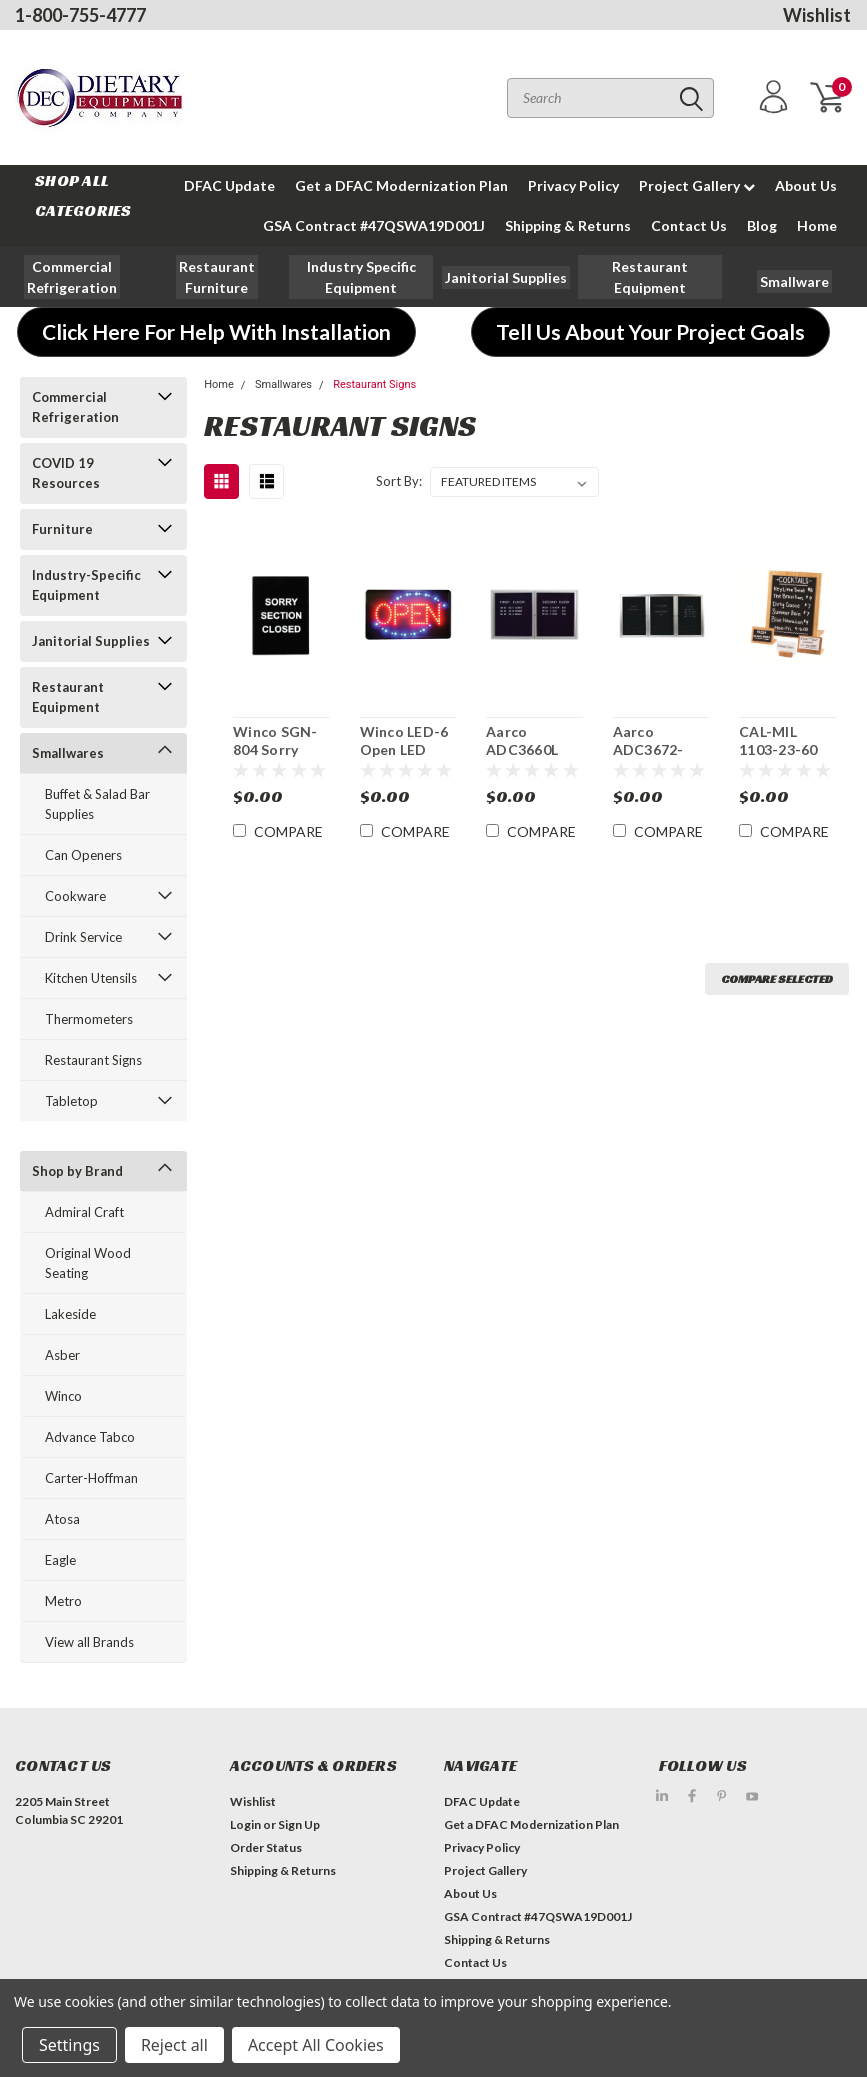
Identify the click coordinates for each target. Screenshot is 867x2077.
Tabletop (71, 1101)
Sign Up (299, 1824)
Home (817, 225)
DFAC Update (229, 185)
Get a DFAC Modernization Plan (401, 185)
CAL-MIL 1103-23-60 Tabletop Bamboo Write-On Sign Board (778, 741)
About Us (806, 185)
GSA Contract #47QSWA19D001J (374, 225)
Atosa (62, 1519)
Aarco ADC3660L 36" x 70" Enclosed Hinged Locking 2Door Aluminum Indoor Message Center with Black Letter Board (528, 741)
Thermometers (89, 1019)
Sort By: (399, 481)
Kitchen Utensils (91, 978)
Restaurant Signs (93, 1060)
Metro (63, 1601)
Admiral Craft (84, 1212)
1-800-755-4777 (80, 15)
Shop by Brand (77, 1171)
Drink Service (83, 937)
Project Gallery (697, 185)
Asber (62, 1355)
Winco (63, 1396)
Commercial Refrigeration (75, 407)
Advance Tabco (90, 1437)
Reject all (174, 2045)
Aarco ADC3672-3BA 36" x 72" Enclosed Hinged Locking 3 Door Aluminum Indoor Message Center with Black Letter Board (658, 741)
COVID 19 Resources (66, 473)
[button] (72, 277)
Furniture (62, 529)
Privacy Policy (573, 185)
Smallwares (68, 753)
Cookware (75, 896)
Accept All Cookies (316, 2045)
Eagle (60, 1560)
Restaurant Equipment (68, 697)
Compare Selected (777, 978)
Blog (762, 225)
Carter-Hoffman (91, 1478)
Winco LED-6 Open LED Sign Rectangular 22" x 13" (404, 741)
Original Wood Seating (88, 1263)
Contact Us (689, 225)
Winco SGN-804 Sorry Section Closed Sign (275, 741)
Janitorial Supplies (91, 641)
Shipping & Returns (568, 225)
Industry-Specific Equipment (86, 585)
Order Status (266, 1847)
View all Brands (89, 1642)
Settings (69, 2045)
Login (245, 1824)
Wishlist (817, 15)
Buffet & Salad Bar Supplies (97, 804)
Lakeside (70, 1314)
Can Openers (83, 855)
